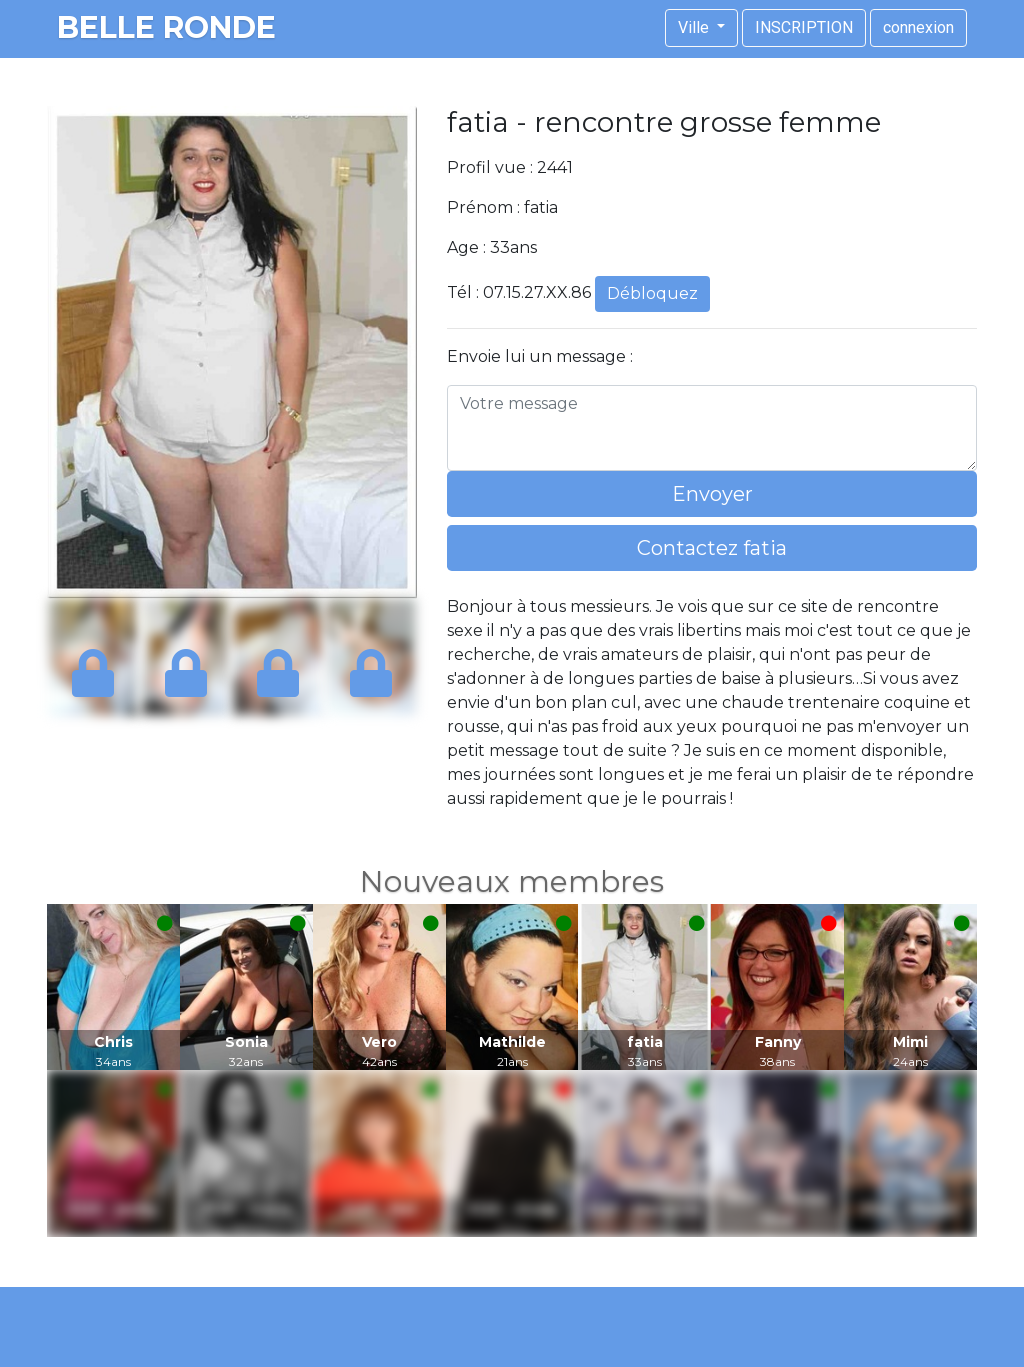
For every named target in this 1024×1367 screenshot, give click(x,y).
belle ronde (166, 27)
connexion (918, 27)
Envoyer (712, 494)
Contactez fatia (712, 548)
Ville (695, 27)
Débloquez (652, 293)
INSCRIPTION (804, 27)
